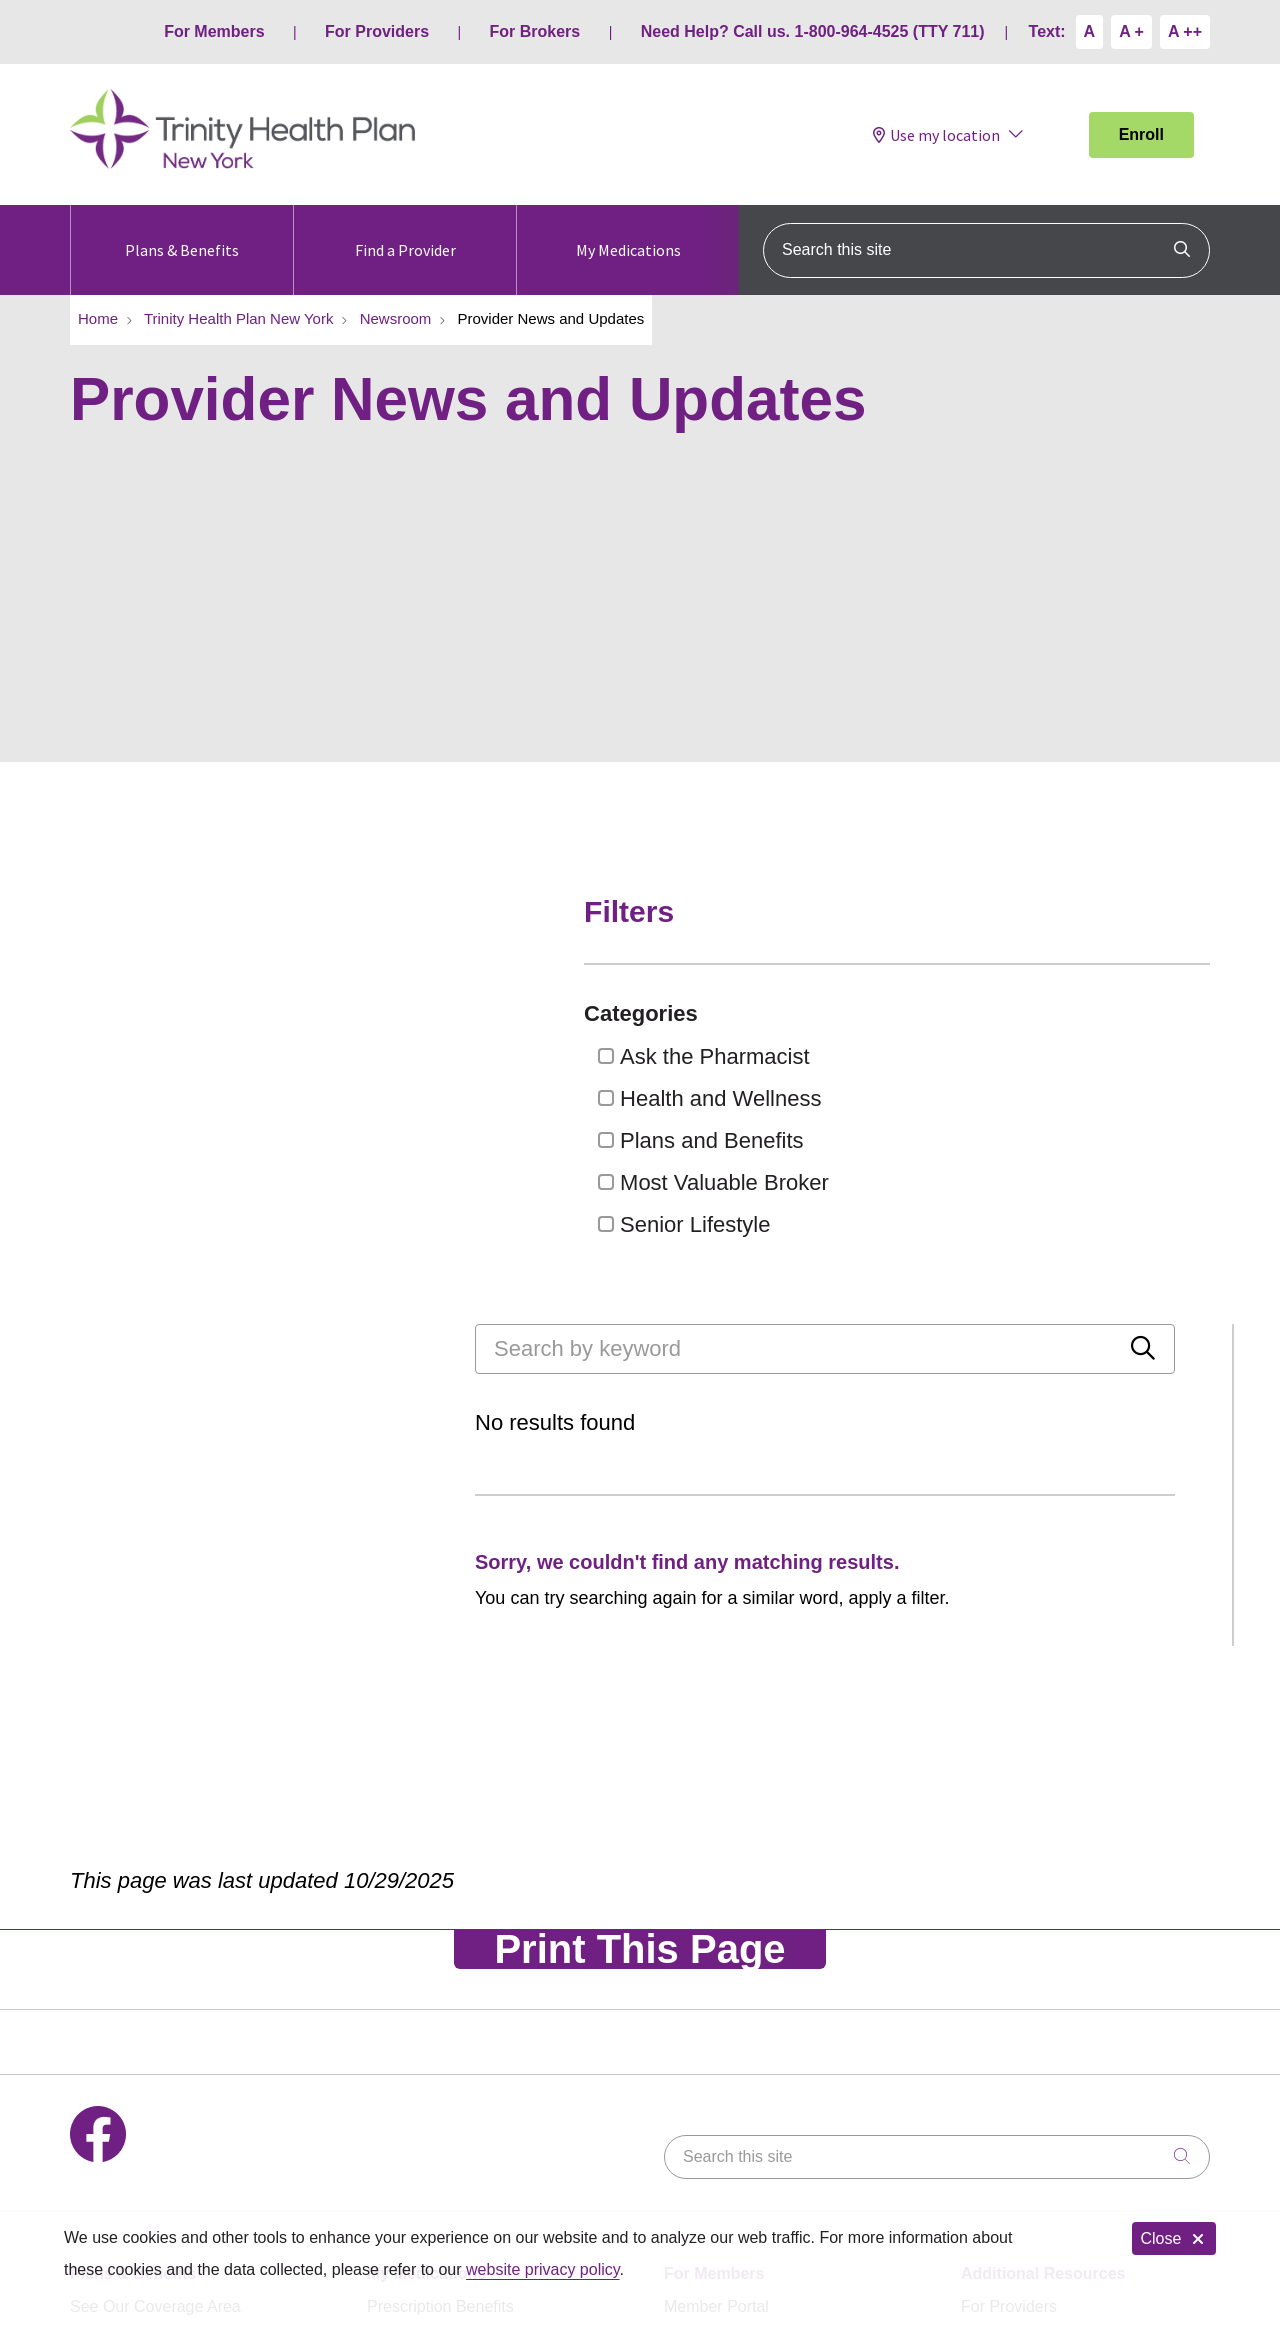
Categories (952, 1013)
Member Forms (718, 2031)
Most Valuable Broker (1024, 1182)
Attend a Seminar (132, 2031)
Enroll (1141, 134)
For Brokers (535, 31)
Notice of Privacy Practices (471, 2128)
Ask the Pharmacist (1015, 1056)
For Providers (377, 31)
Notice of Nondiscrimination (694, 2128)
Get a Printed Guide (140, 1997)
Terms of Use (297, 2128)
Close (1174, 2238)
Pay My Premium (725, 1963)
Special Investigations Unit (917, 2128)
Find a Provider (405, 232)
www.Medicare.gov (1028, 1997)
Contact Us (109, 2128)
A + (1131, 31)
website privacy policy (543, 2269)
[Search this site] (986, 250)
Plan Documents (722, 1997)
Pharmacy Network (434, 1997)
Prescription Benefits (440, 1929)
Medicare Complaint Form (1053, 2031)
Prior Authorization (432, 2031)
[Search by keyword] (429, 919)
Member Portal (716, 1929)
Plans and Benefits (1011, 1140)
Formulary (403, 1963)
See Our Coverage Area (155, 1929)
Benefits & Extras (131, 1963)
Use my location (936, 135)
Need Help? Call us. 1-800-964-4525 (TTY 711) (813, 31)
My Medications (628, 232)
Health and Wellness (1020, 1098)
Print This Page (639, 1572)
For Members (214, 31)
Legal (199, 2128)
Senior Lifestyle (995, 1224)
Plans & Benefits (182, 232)
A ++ (1185, 31)
